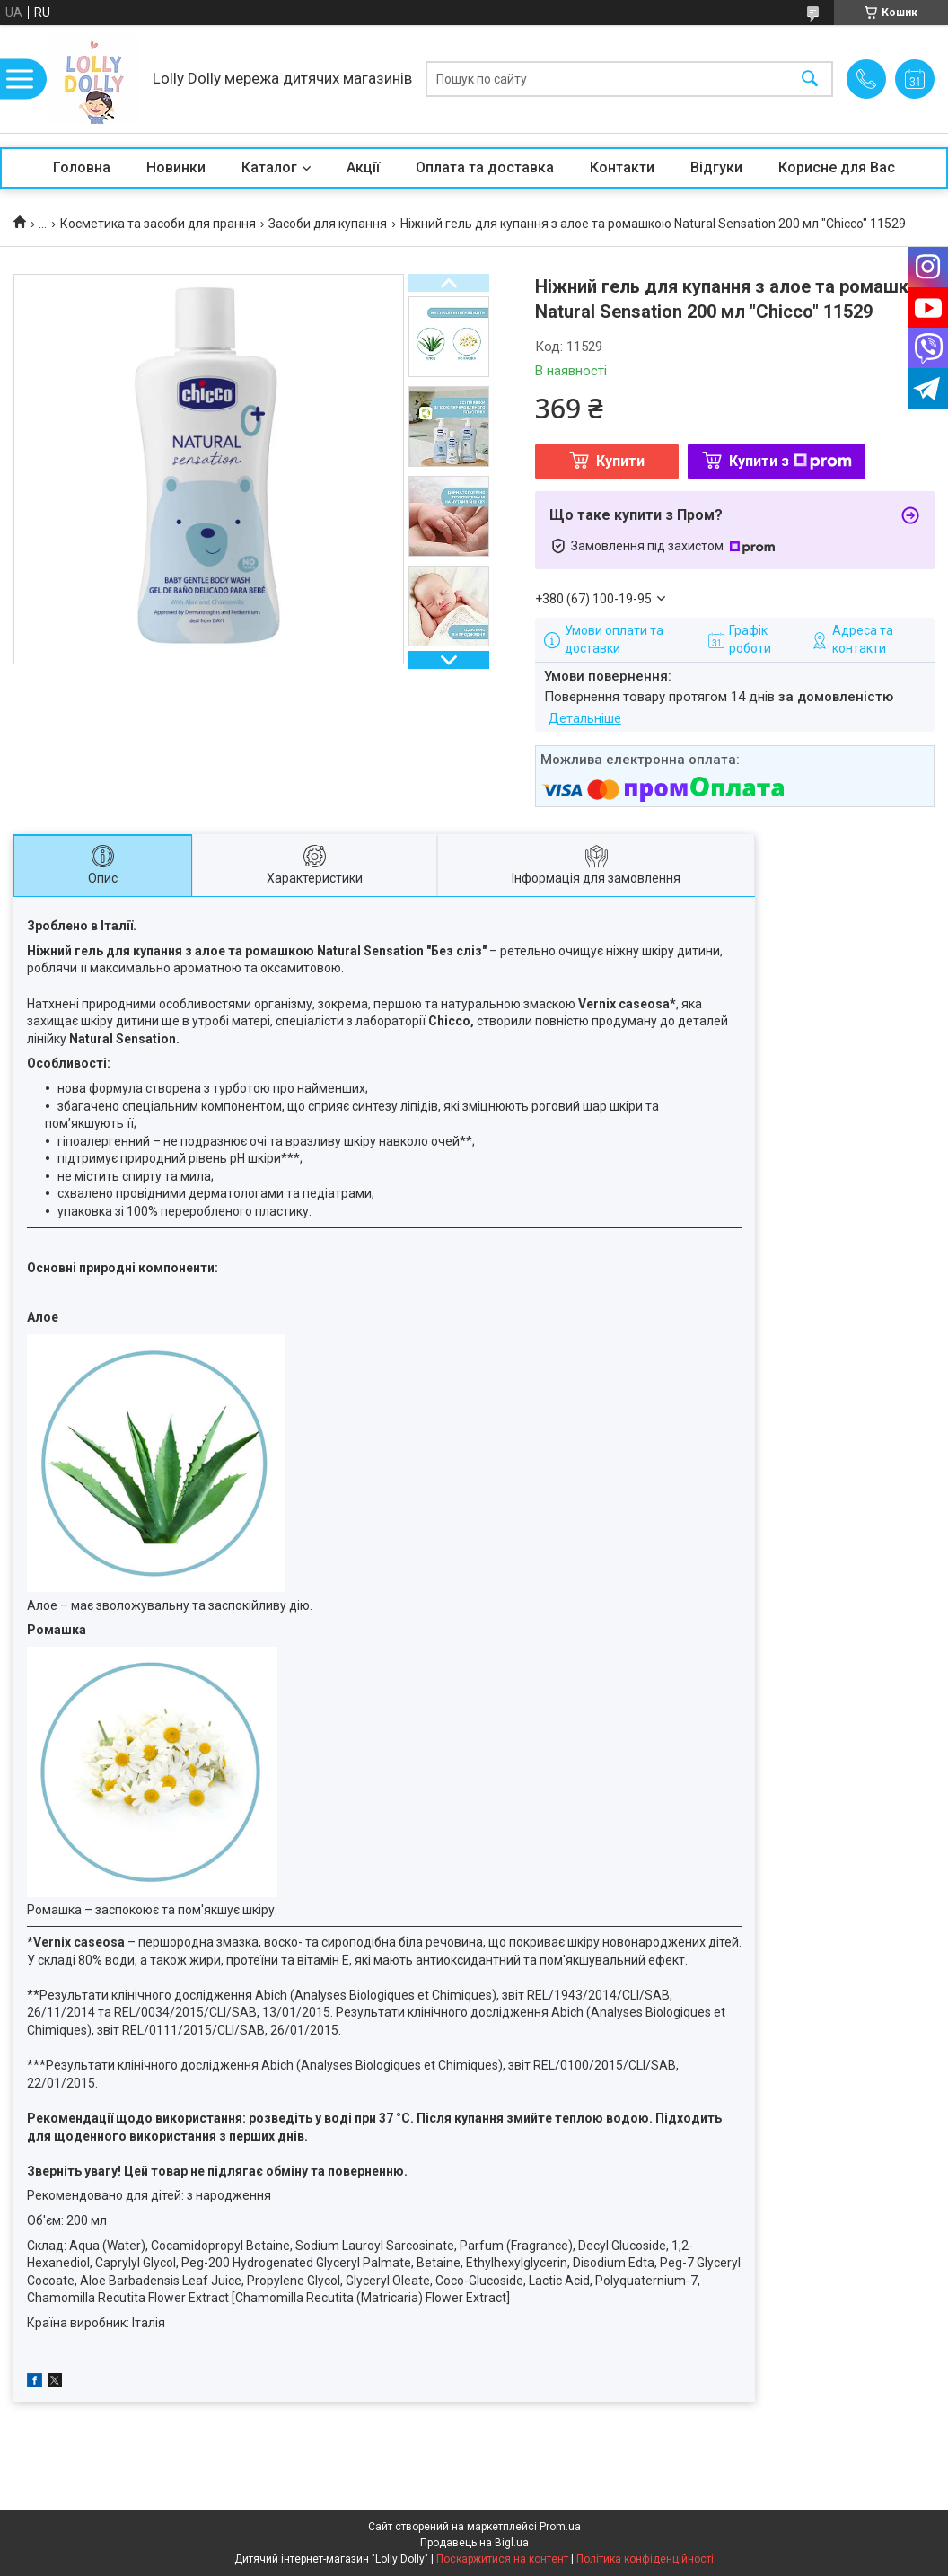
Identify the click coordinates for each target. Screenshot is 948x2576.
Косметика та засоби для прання (158, 223)
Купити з (790, 461)
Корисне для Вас (836, 167)
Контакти (622, 167)
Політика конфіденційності (645, 2559)
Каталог (269, 167)
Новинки (176, 167)
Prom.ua (560, 2526)
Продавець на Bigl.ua (474, 2542)
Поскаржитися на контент (502, 2559)
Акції (363, 167)
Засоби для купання (327, 223)
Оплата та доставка (485, 167)
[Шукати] (809, 79)
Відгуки (716, 167)
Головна (81, 167)
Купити (620, 461)
